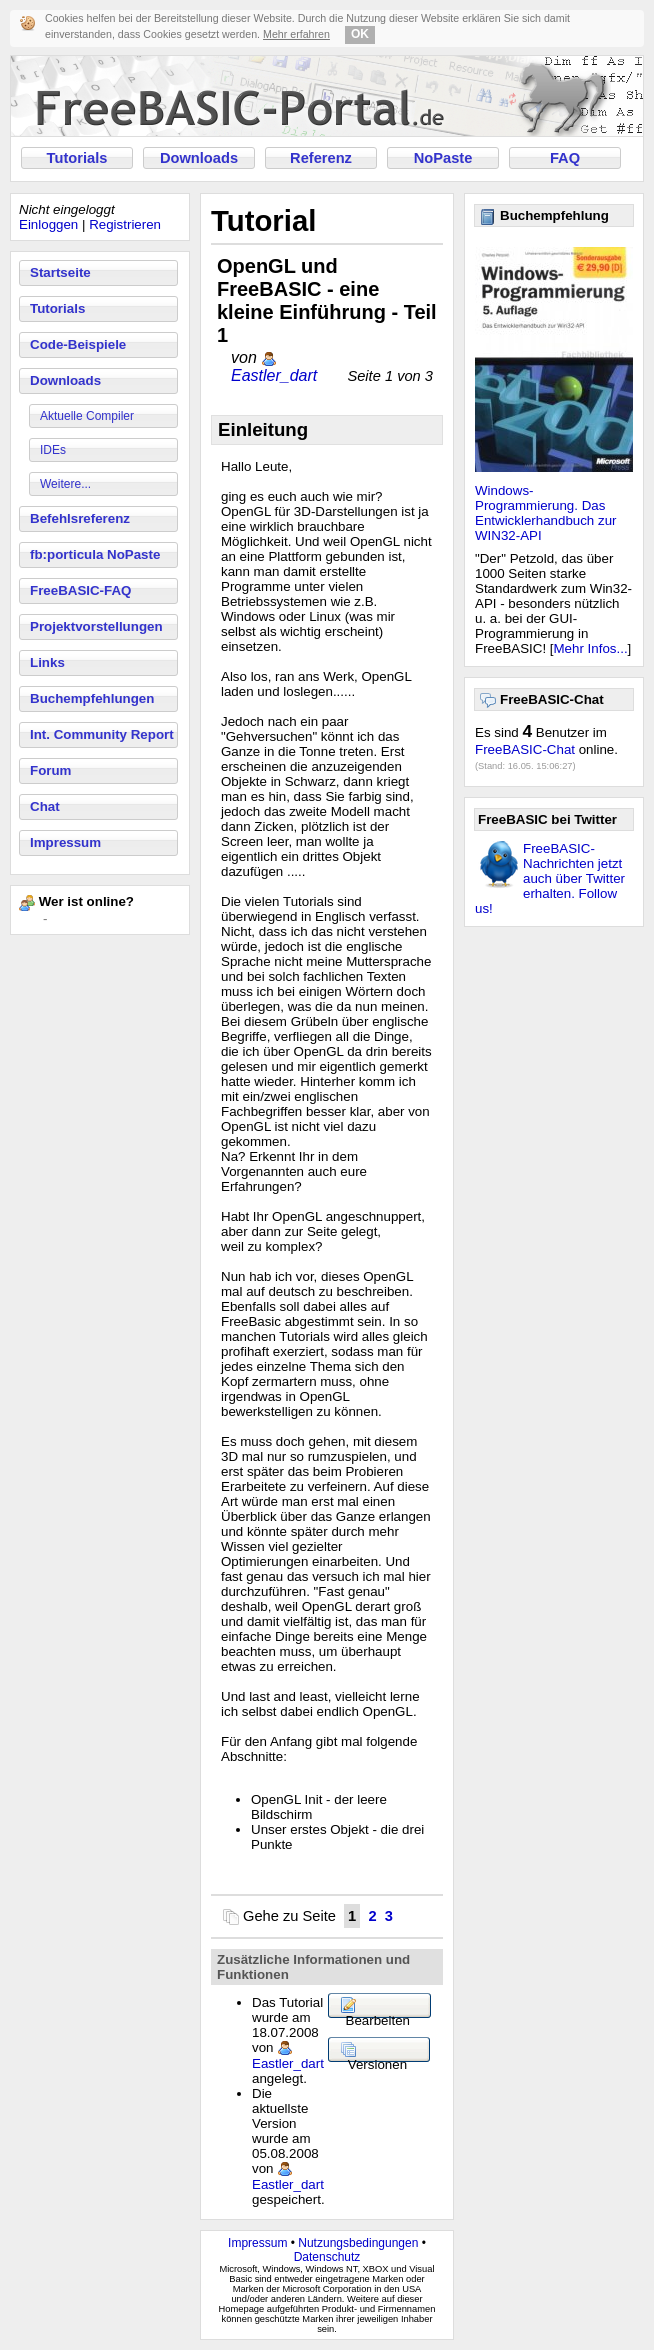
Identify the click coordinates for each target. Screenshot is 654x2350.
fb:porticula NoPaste (95, 554)
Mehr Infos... (591, 648)
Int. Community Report (102, 734)
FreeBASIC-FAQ (80, 590)
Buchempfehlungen (92, 698)
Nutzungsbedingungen (358, 2243)
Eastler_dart (274, 375)
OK (360, 34)
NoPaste (443, 158)
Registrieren (125, 224)
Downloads (199, 158)
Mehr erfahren (296, 34)
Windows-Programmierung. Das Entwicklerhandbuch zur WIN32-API (546, 513)
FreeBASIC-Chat (525, 749)
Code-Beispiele (78, 344)
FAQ (565, 158)
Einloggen (48, 224)
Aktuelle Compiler (87, 416)
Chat (45, 806)
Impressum (65, 842)
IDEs (53, 450)
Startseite (60, 272)
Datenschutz (327, 2257)
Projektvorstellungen (96, 626)
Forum (50, 770)
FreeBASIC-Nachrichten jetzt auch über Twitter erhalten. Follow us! (550, 878)
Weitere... (65, 484)
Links (47, 662)
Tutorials (77, 158)
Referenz (321, 158)
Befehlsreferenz (80, 518)
